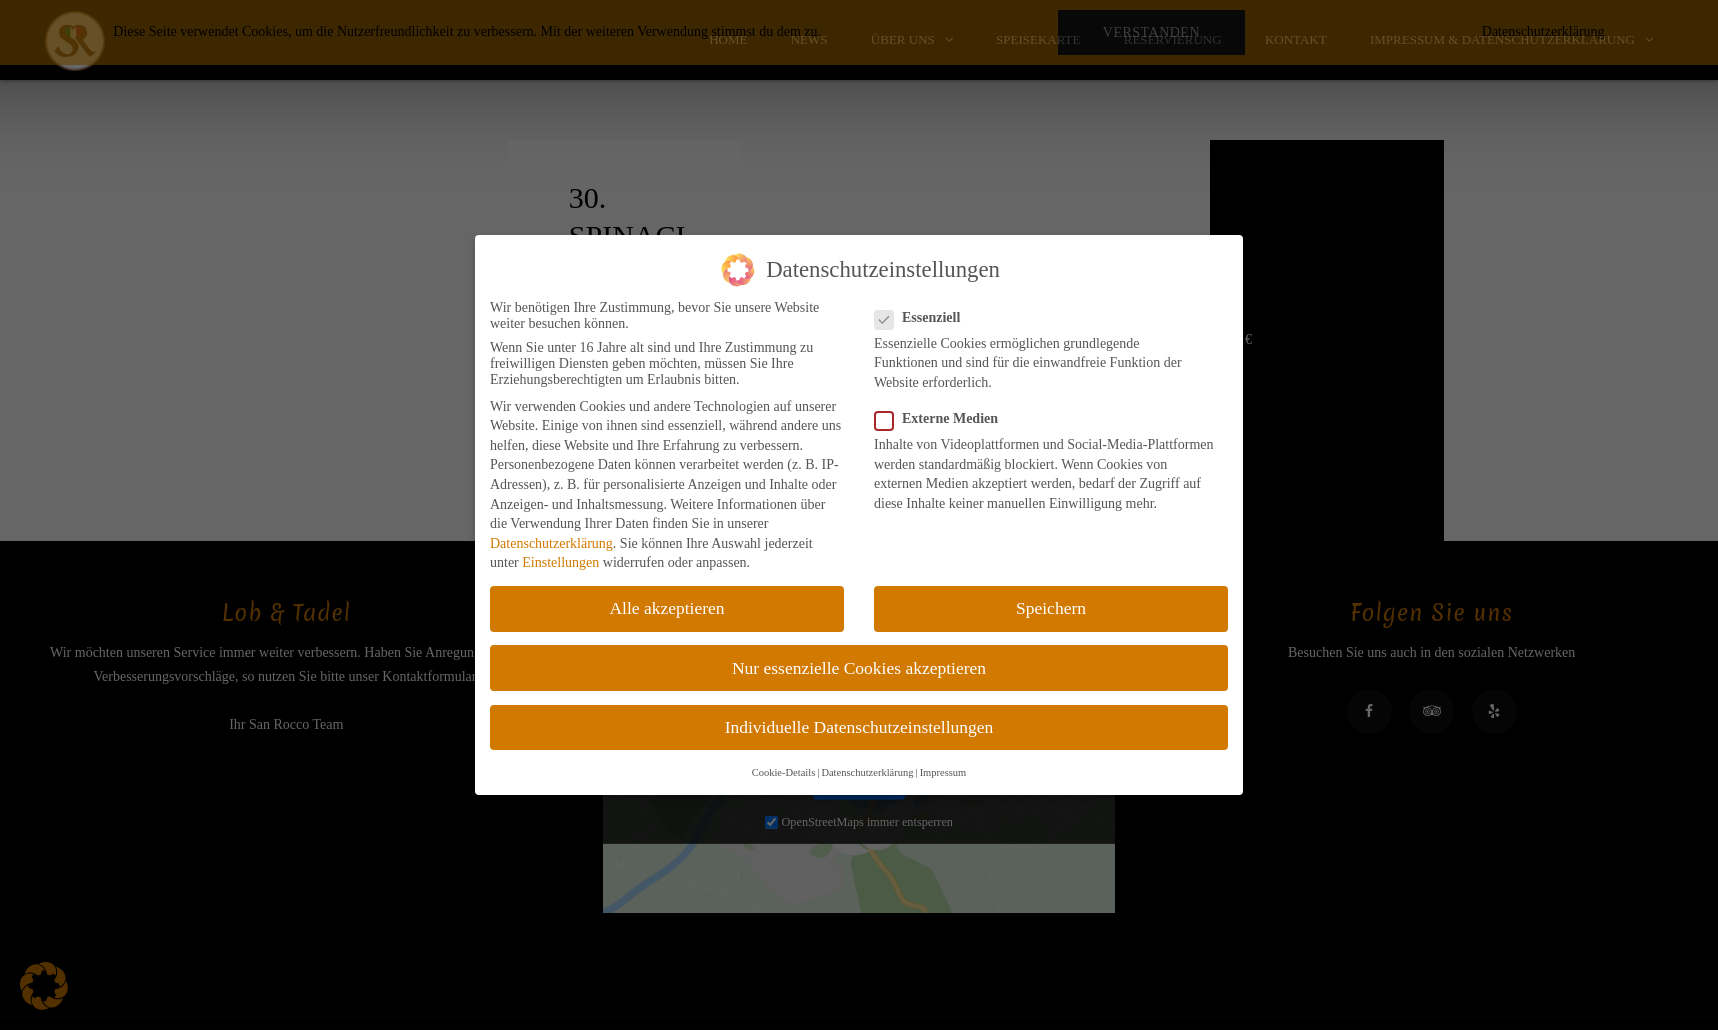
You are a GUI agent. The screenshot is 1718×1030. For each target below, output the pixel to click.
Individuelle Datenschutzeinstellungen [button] (859, 727)
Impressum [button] (943, 772)
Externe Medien (942, 419)
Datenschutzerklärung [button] (867, 772)
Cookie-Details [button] (784, 772)
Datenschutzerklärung (551, 543)
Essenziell (923, 318)
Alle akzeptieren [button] (666, 608)
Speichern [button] (1051, 608)
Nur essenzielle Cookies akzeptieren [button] (859, 668)
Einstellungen (560, 562)
